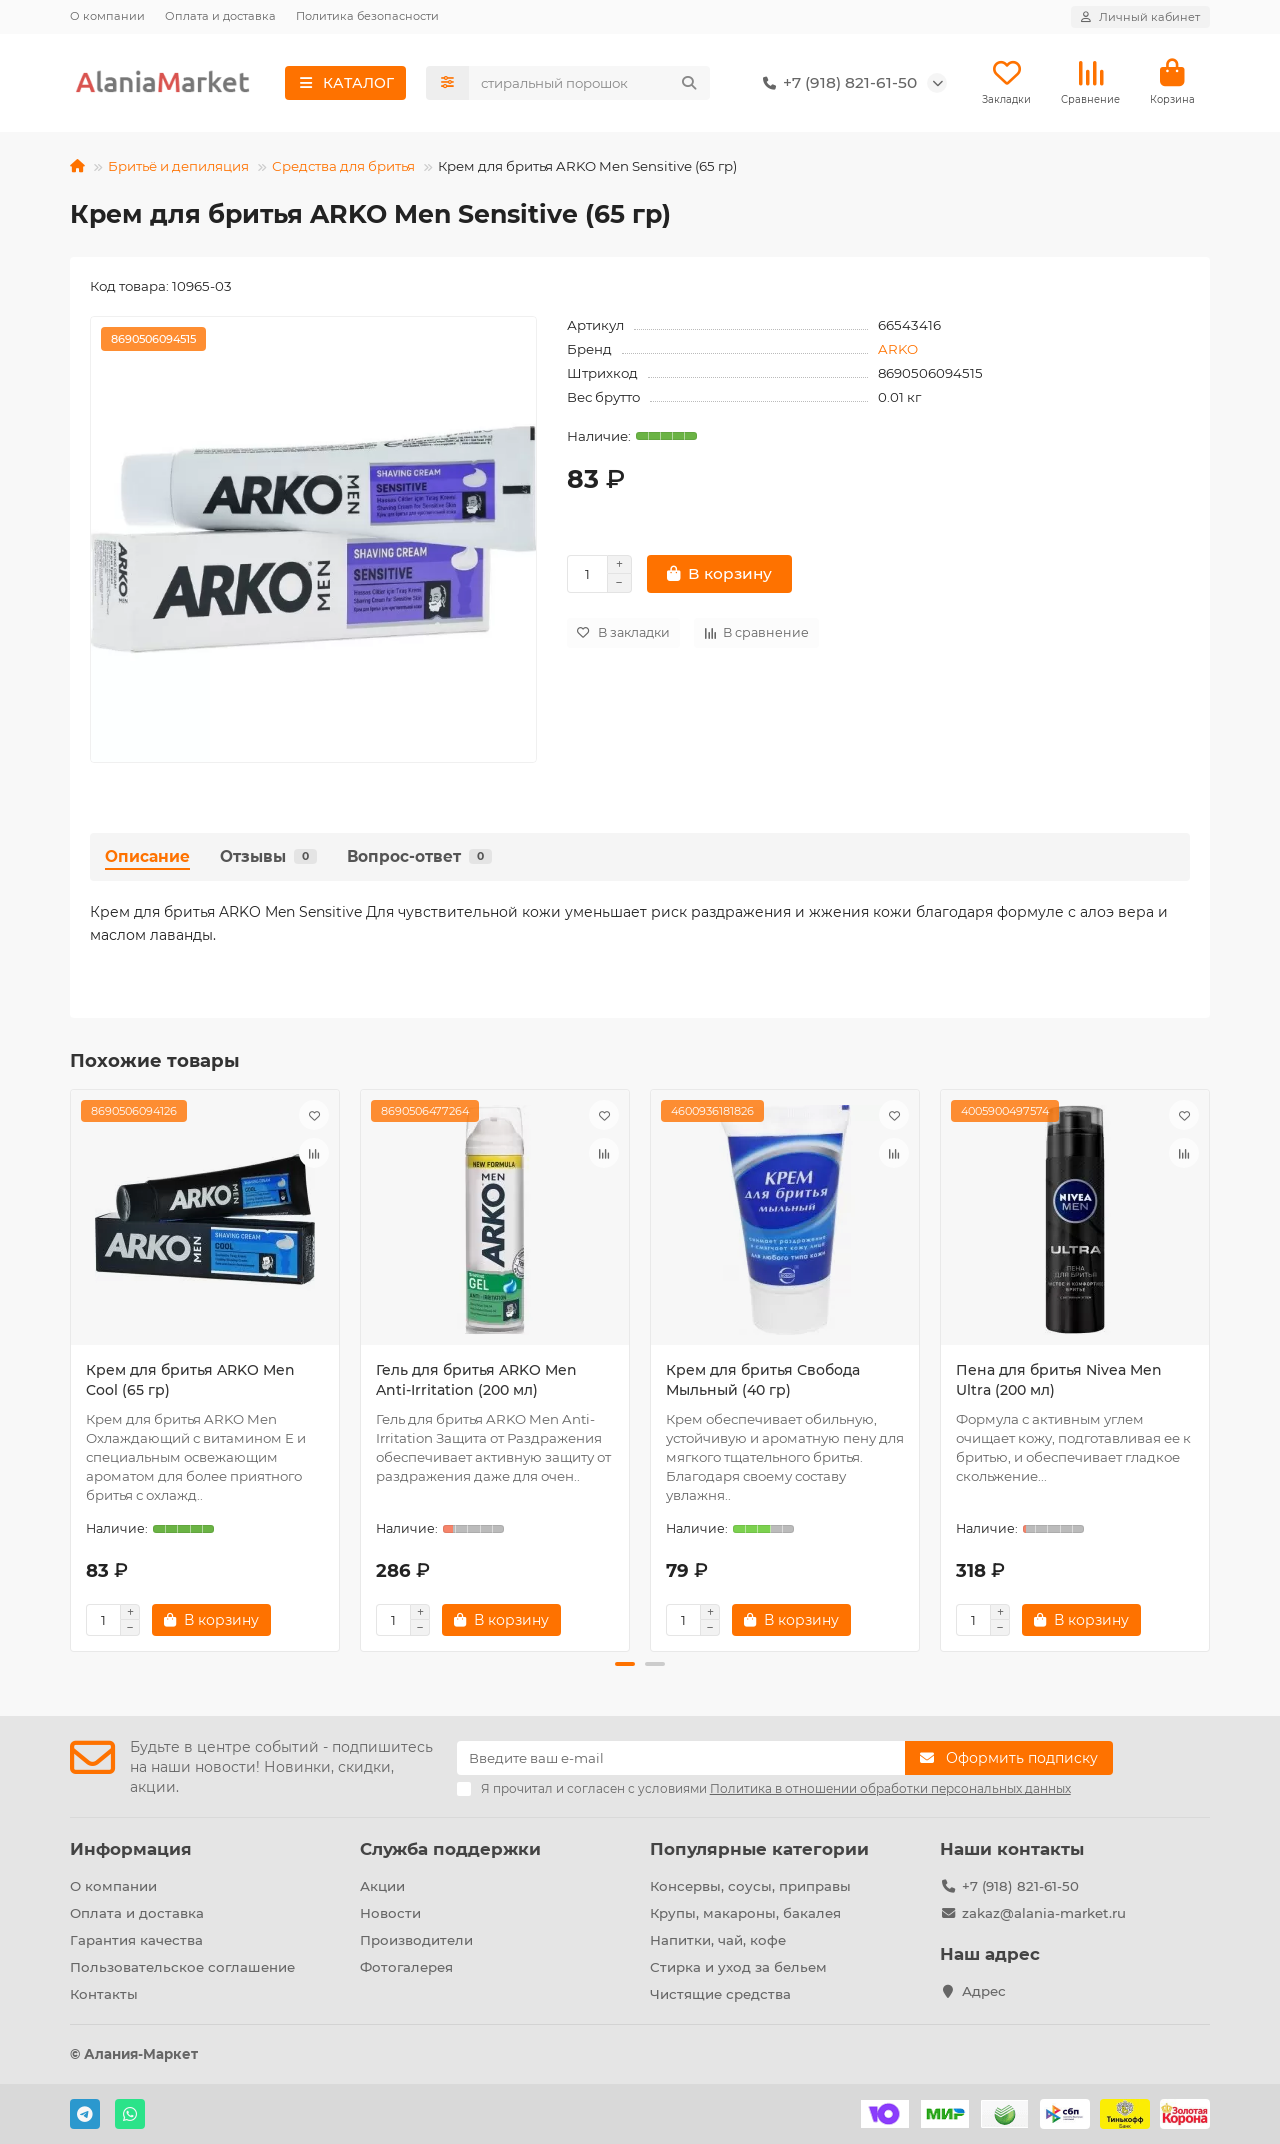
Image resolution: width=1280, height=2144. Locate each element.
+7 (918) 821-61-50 (836, 83)
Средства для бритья (343, 166)
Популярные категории (759, 1849)
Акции (382, 1886)
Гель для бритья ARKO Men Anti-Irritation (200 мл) (476, 1380)
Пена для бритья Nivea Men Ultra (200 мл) (1059, 1380)
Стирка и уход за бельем (738, 1967)
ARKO (898, 349)
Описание (147, 856)
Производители (416, 1940)
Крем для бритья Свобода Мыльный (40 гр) (763, 1380)
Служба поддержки (450, 1849)
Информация (131, 1849)
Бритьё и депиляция (178, 166)
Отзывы (268, 856)
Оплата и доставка (220, 16)
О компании (107, 16)
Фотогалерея (406, 1967)
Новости (390, 1913)
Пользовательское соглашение (182, 1967)
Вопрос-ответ (419, 856)
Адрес (984, 1991)
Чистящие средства (720, 1994)
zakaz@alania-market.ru (1044, 1913)
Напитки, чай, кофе (718, 1940)
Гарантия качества (136, 1940)
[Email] (681, 1758)
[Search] (590, 83)
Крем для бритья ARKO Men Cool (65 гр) (190, 1380)
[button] (625, 1664)
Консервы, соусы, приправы (750, 1886)
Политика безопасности (367, 16)
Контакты (104, 1994)
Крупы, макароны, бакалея (745, 1913)
